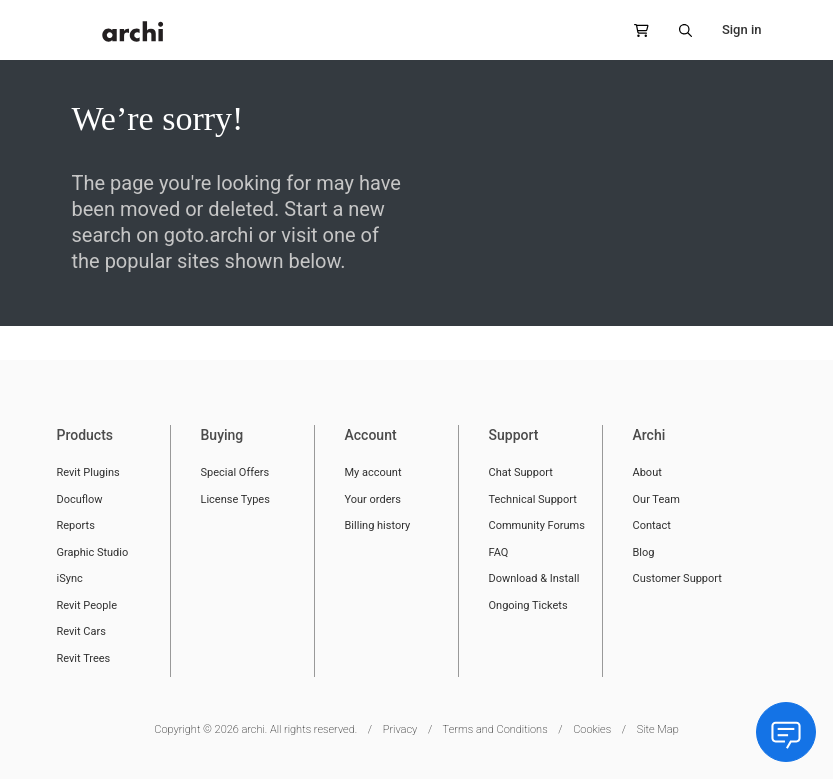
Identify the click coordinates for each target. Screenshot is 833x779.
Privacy (400, 729)
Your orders (373, 499)
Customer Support (677, 578)
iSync (70, 578)
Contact (652, 525)
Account (371, 435)
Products (85, 435)
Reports (76, 525)
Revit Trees (84, 658)
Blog (644, 552)
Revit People (87, 605)
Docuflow (80, 499)
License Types (235, 499)
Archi (649, 435)
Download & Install (534, 578)
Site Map (658, 729)
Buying (222, 435)
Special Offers (235, 472)
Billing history (378, 525)
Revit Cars (81, 631)
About (647, 472)
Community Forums (537, 525)
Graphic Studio (93, 552)
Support (514, 435)
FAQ (499, 552)
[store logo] (133, 31)
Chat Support (521, 472)
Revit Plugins (88, 472)
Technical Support (533, 499)
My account (373, 472)
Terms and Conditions (495, 729)
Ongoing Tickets (528, 605)
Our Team (656, 499)
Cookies (592, 729)
